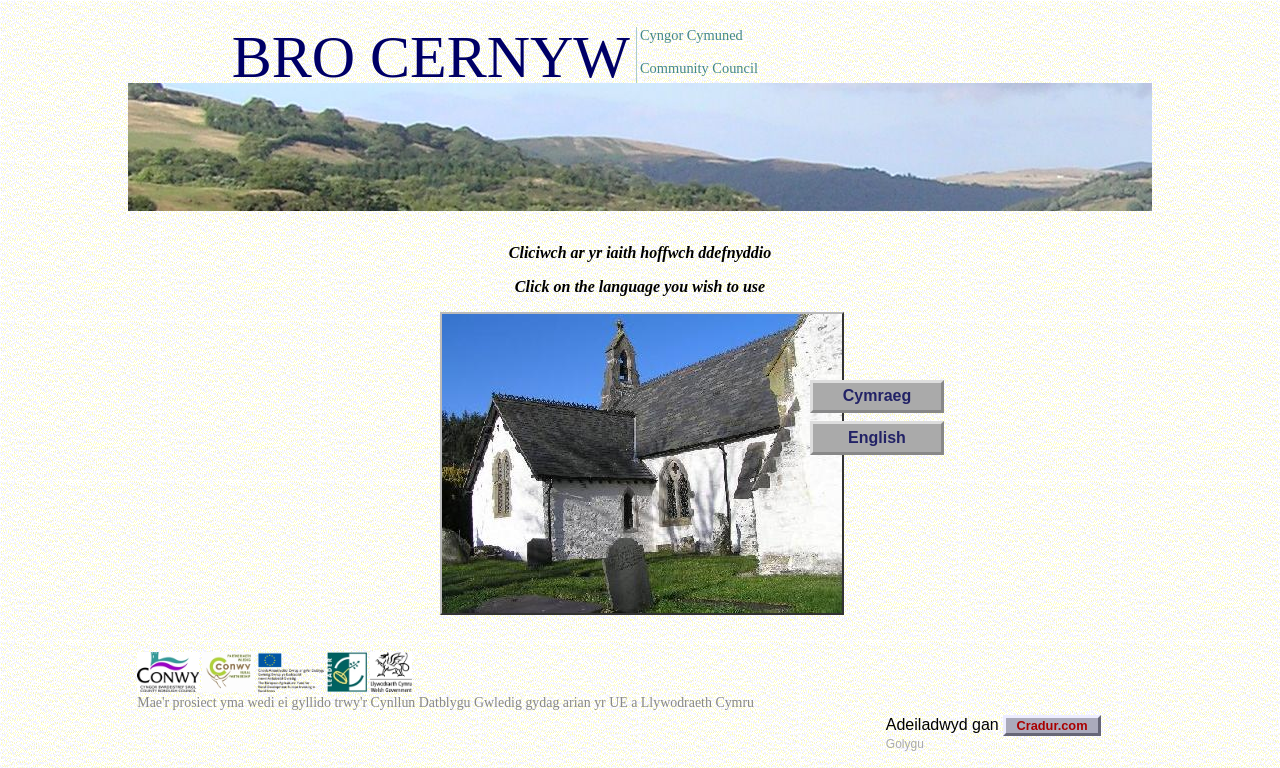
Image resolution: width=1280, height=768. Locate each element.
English (877, 437)
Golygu (905, 744)
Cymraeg (877, 395)
